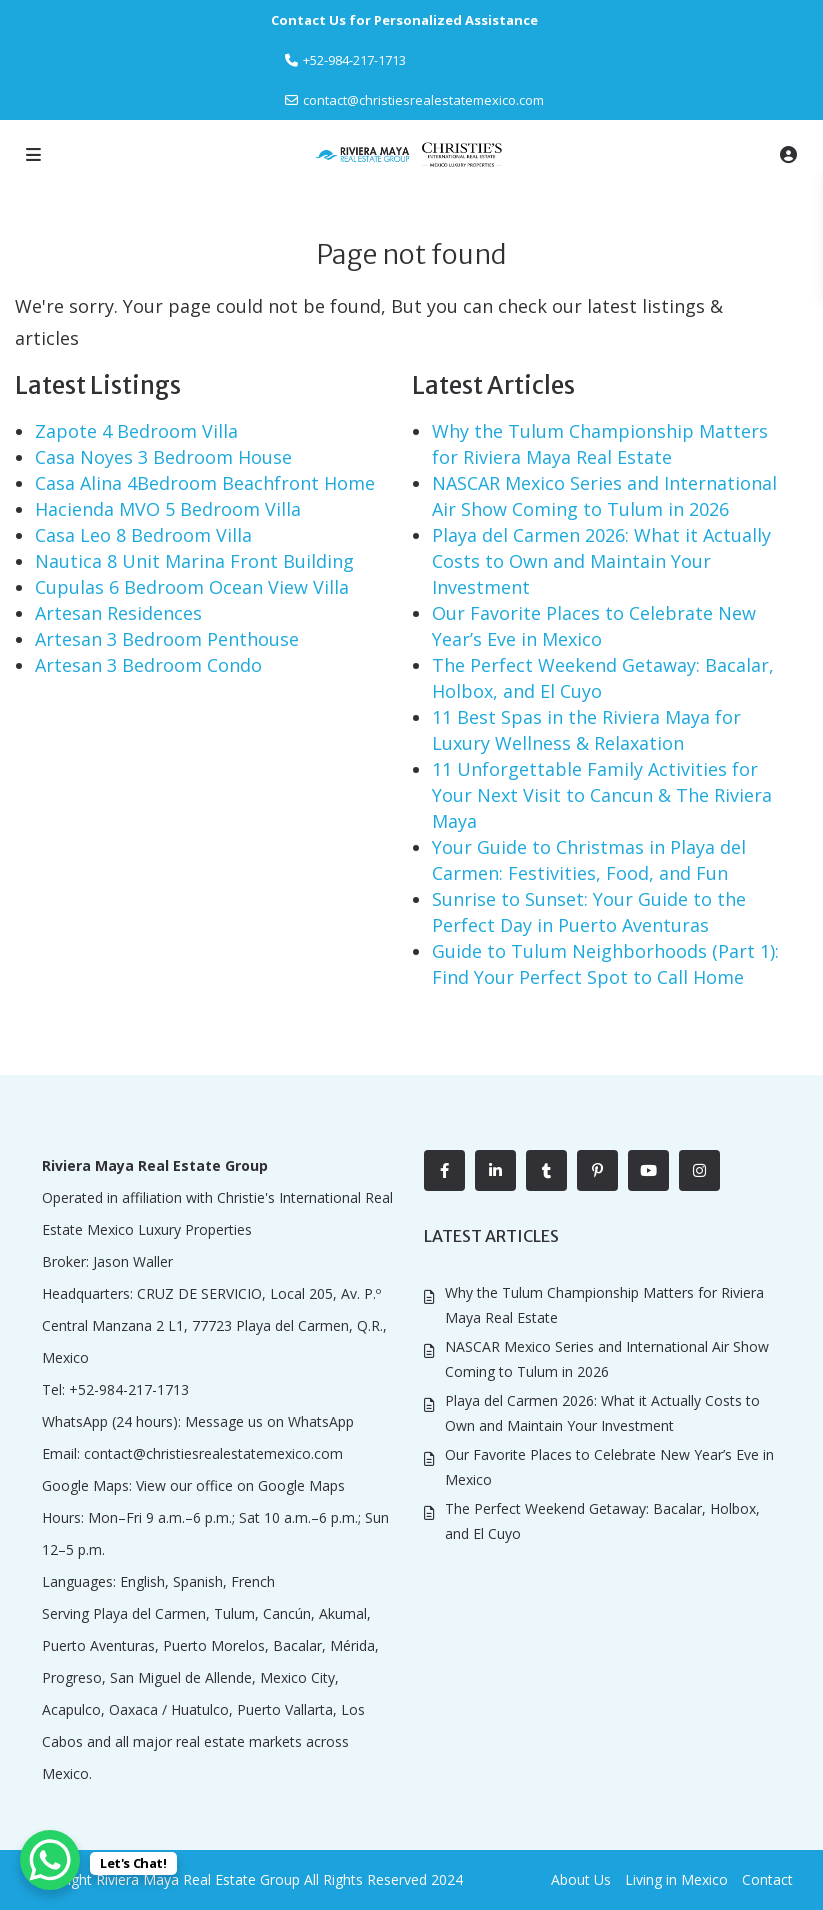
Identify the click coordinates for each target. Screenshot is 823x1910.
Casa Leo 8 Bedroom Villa (143, 535)
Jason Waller (133, 1261)
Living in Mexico (676, 1879)
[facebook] (444, 1170)
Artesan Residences (118, 613)
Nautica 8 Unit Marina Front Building (194, 561)
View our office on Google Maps (240, 1485)
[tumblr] (546, 1170)
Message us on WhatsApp (269, 1421)
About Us (581, 1879)
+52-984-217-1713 (129, 1389)
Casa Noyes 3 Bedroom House (163, 457)
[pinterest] (597, 1170)
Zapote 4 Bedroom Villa (136, 431)
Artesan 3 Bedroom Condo (148, 665)
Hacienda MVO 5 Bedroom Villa (168, 509)
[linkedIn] (495, 1170)
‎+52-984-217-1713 (354, 60)
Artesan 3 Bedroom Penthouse (167, 639)
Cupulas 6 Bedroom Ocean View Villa (192, 587)
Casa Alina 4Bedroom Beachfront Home (205, 483)
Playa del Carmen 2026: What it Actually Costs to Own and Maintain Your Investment (601, 561)
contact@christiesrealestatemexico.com (423, 100)
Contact (767, 1879)
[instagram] (699, 1170)
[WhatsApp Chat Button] (50, 1860)
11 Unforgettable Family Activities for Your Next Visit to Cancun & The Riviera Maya (602, 795)
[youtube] (648, 1170)
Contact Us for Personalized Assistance (404, 20)
